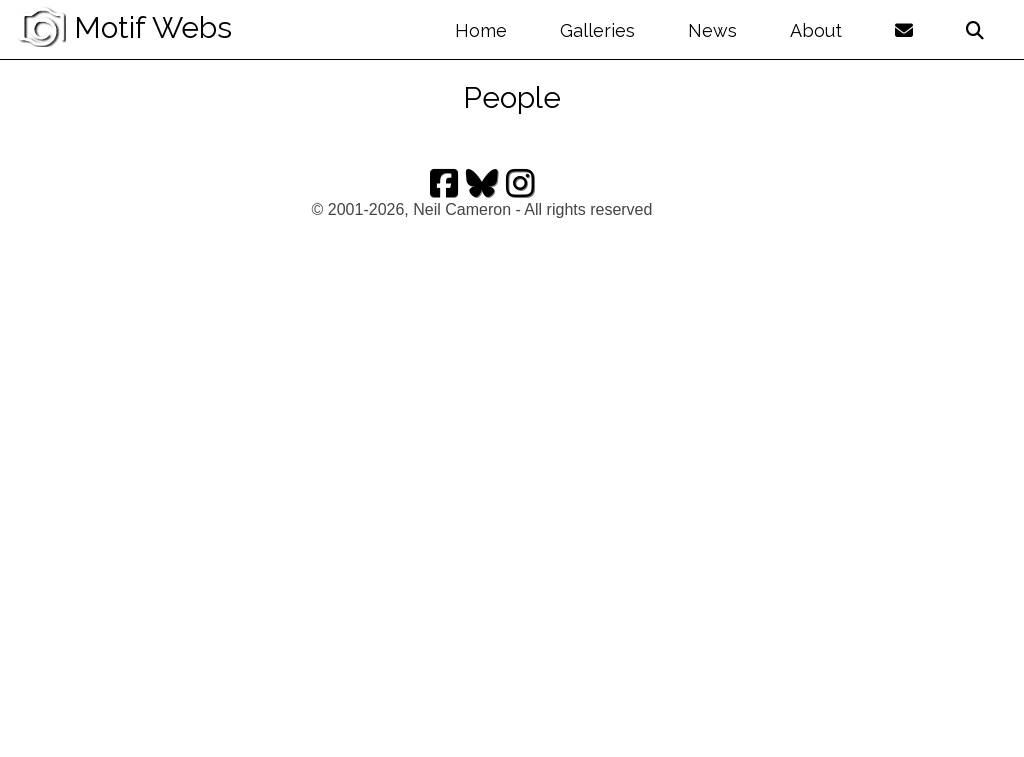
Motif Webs (124, 27)
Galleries (597, 30)
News (712, 30)
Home (481, 30)
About (816, 30)
